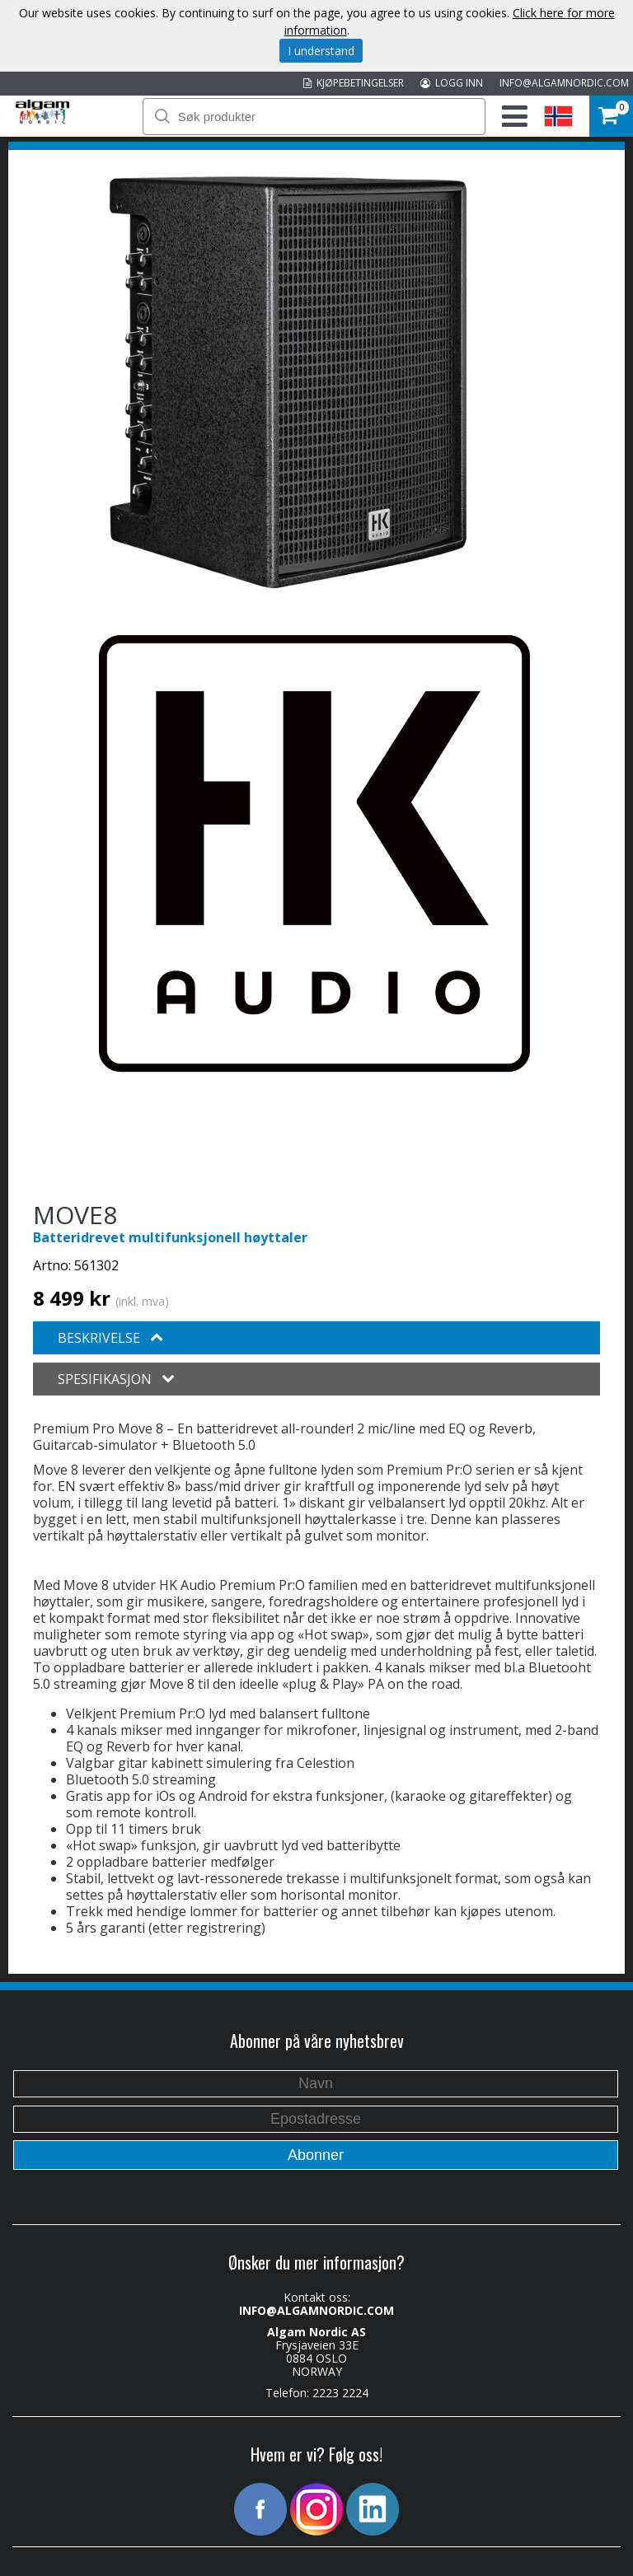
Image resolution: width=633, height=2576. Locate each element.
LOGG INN (451, 83)
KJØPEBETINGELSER (353, 83)
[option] (288, 382)
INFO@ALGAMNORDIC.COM (564, 83)
